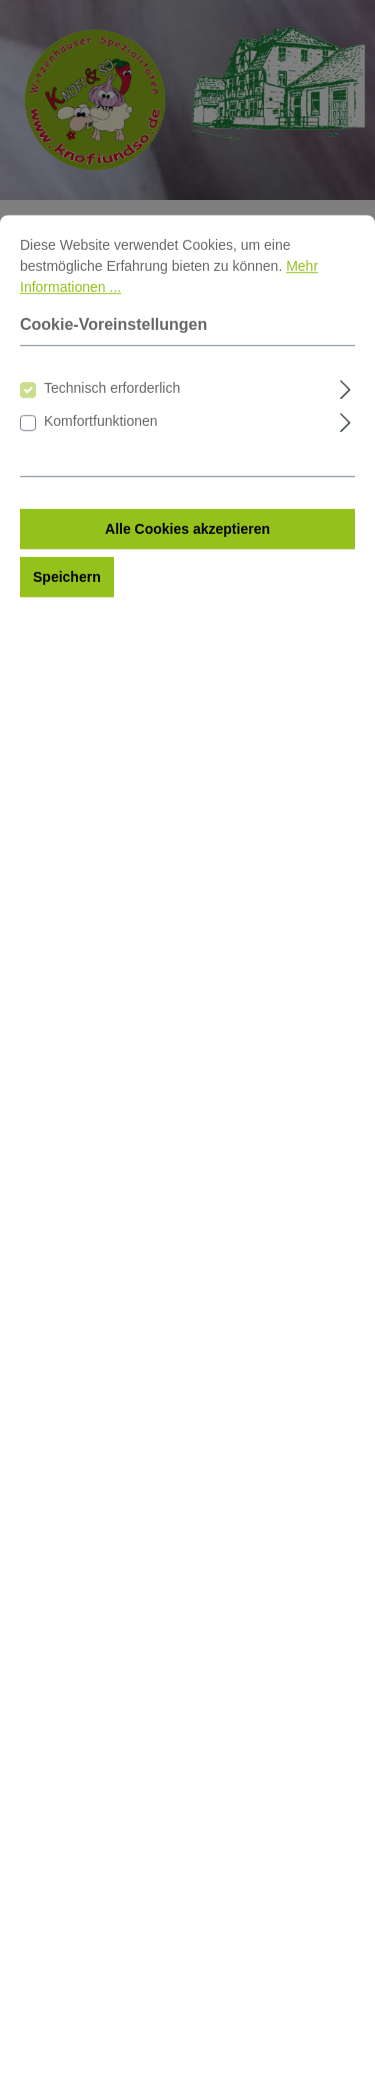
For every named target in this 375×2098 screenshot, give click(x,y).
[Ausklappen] (345, 477)
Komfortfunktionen (101, 512)
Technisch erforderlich (112, 479)
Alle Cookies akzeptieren (187, 620)
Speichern (67, 668)
